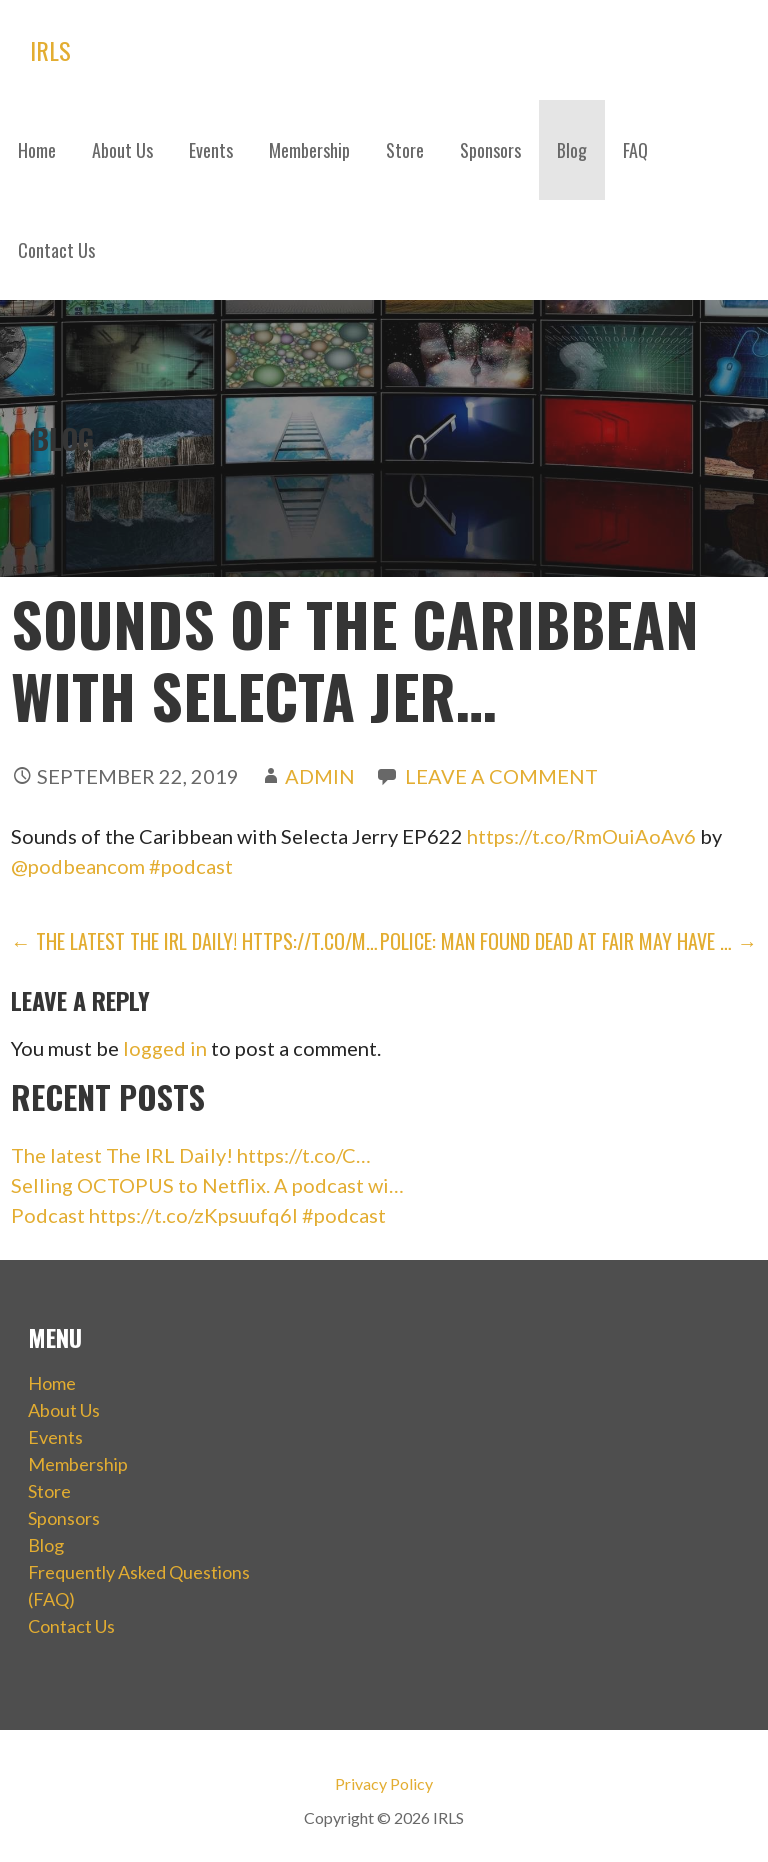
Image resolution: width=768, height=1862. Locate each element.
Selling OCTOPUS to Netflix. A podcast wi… (207, 1185)
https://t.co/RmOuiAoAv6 (581, 836)
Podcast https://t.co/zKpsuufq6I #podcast (198, 1215)
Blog (572, 150)
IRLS (50, 50)
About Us (122, 150)
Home (37, 150)
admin (320, 776)
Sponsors (490, 150)
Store (405, 150)
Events (211, 150)
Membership (309, 150)
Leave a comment (501, 776)
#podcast (191, 866)
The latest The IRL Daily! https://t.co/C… (191, 1155)
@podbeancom (78, 866)
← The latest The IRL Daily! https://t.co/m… (194, 941)
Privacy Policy (384, 1783)
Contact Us (56, 250)
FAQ (635, 150)
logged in (165, 1048)
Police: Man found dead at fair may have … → (568, 941)
